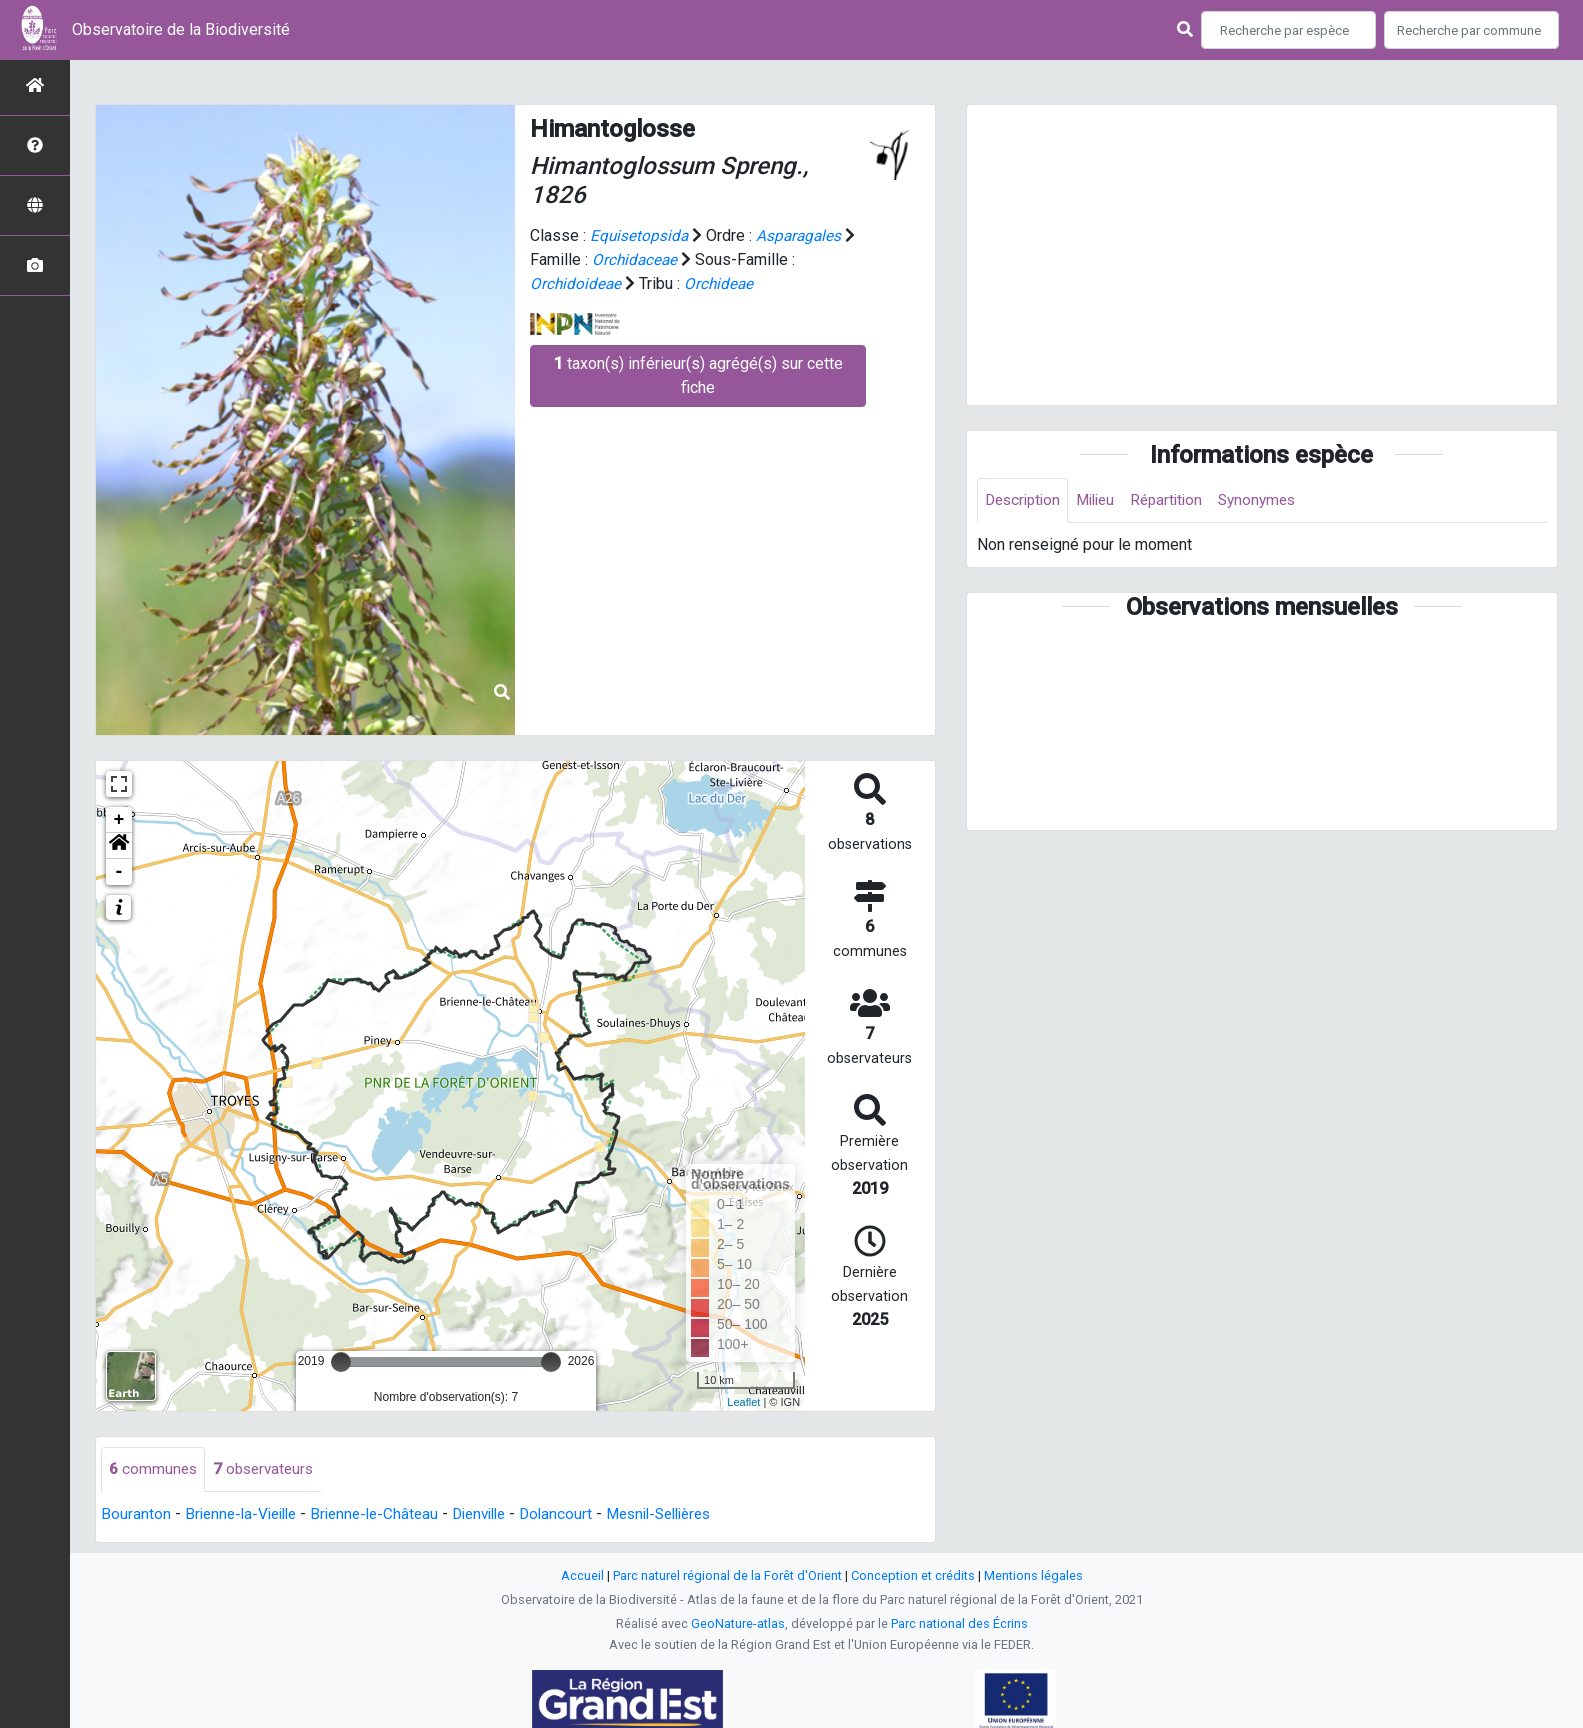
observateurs (268, 1469)
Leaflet (743, 1402)
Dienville (498, 1514)
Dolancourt (580, 1514)
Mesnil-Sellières (690, 1514)
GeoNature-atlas (738, 1624)
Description (1025, 500)
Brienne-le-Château (387, 1514)
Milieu (1103, 500)
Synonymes (1274, 500)
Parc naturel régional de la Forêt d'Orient (727, 1576)
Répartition (1179, 500)
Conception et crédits (913, 1576)
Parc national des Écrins (959, 1624)
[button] (119, 846)
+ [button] (119, 820)
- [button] (119, 872)
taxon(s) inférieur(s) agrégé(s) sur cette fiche (698, 375)
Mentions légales (1033, 1576)
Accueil (582, 1576)
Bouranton (136, 1514)
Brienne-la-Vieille (245, 1514)
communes (154, 1469)
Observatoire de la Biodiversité (181, 29)
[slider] (341, 1362)
